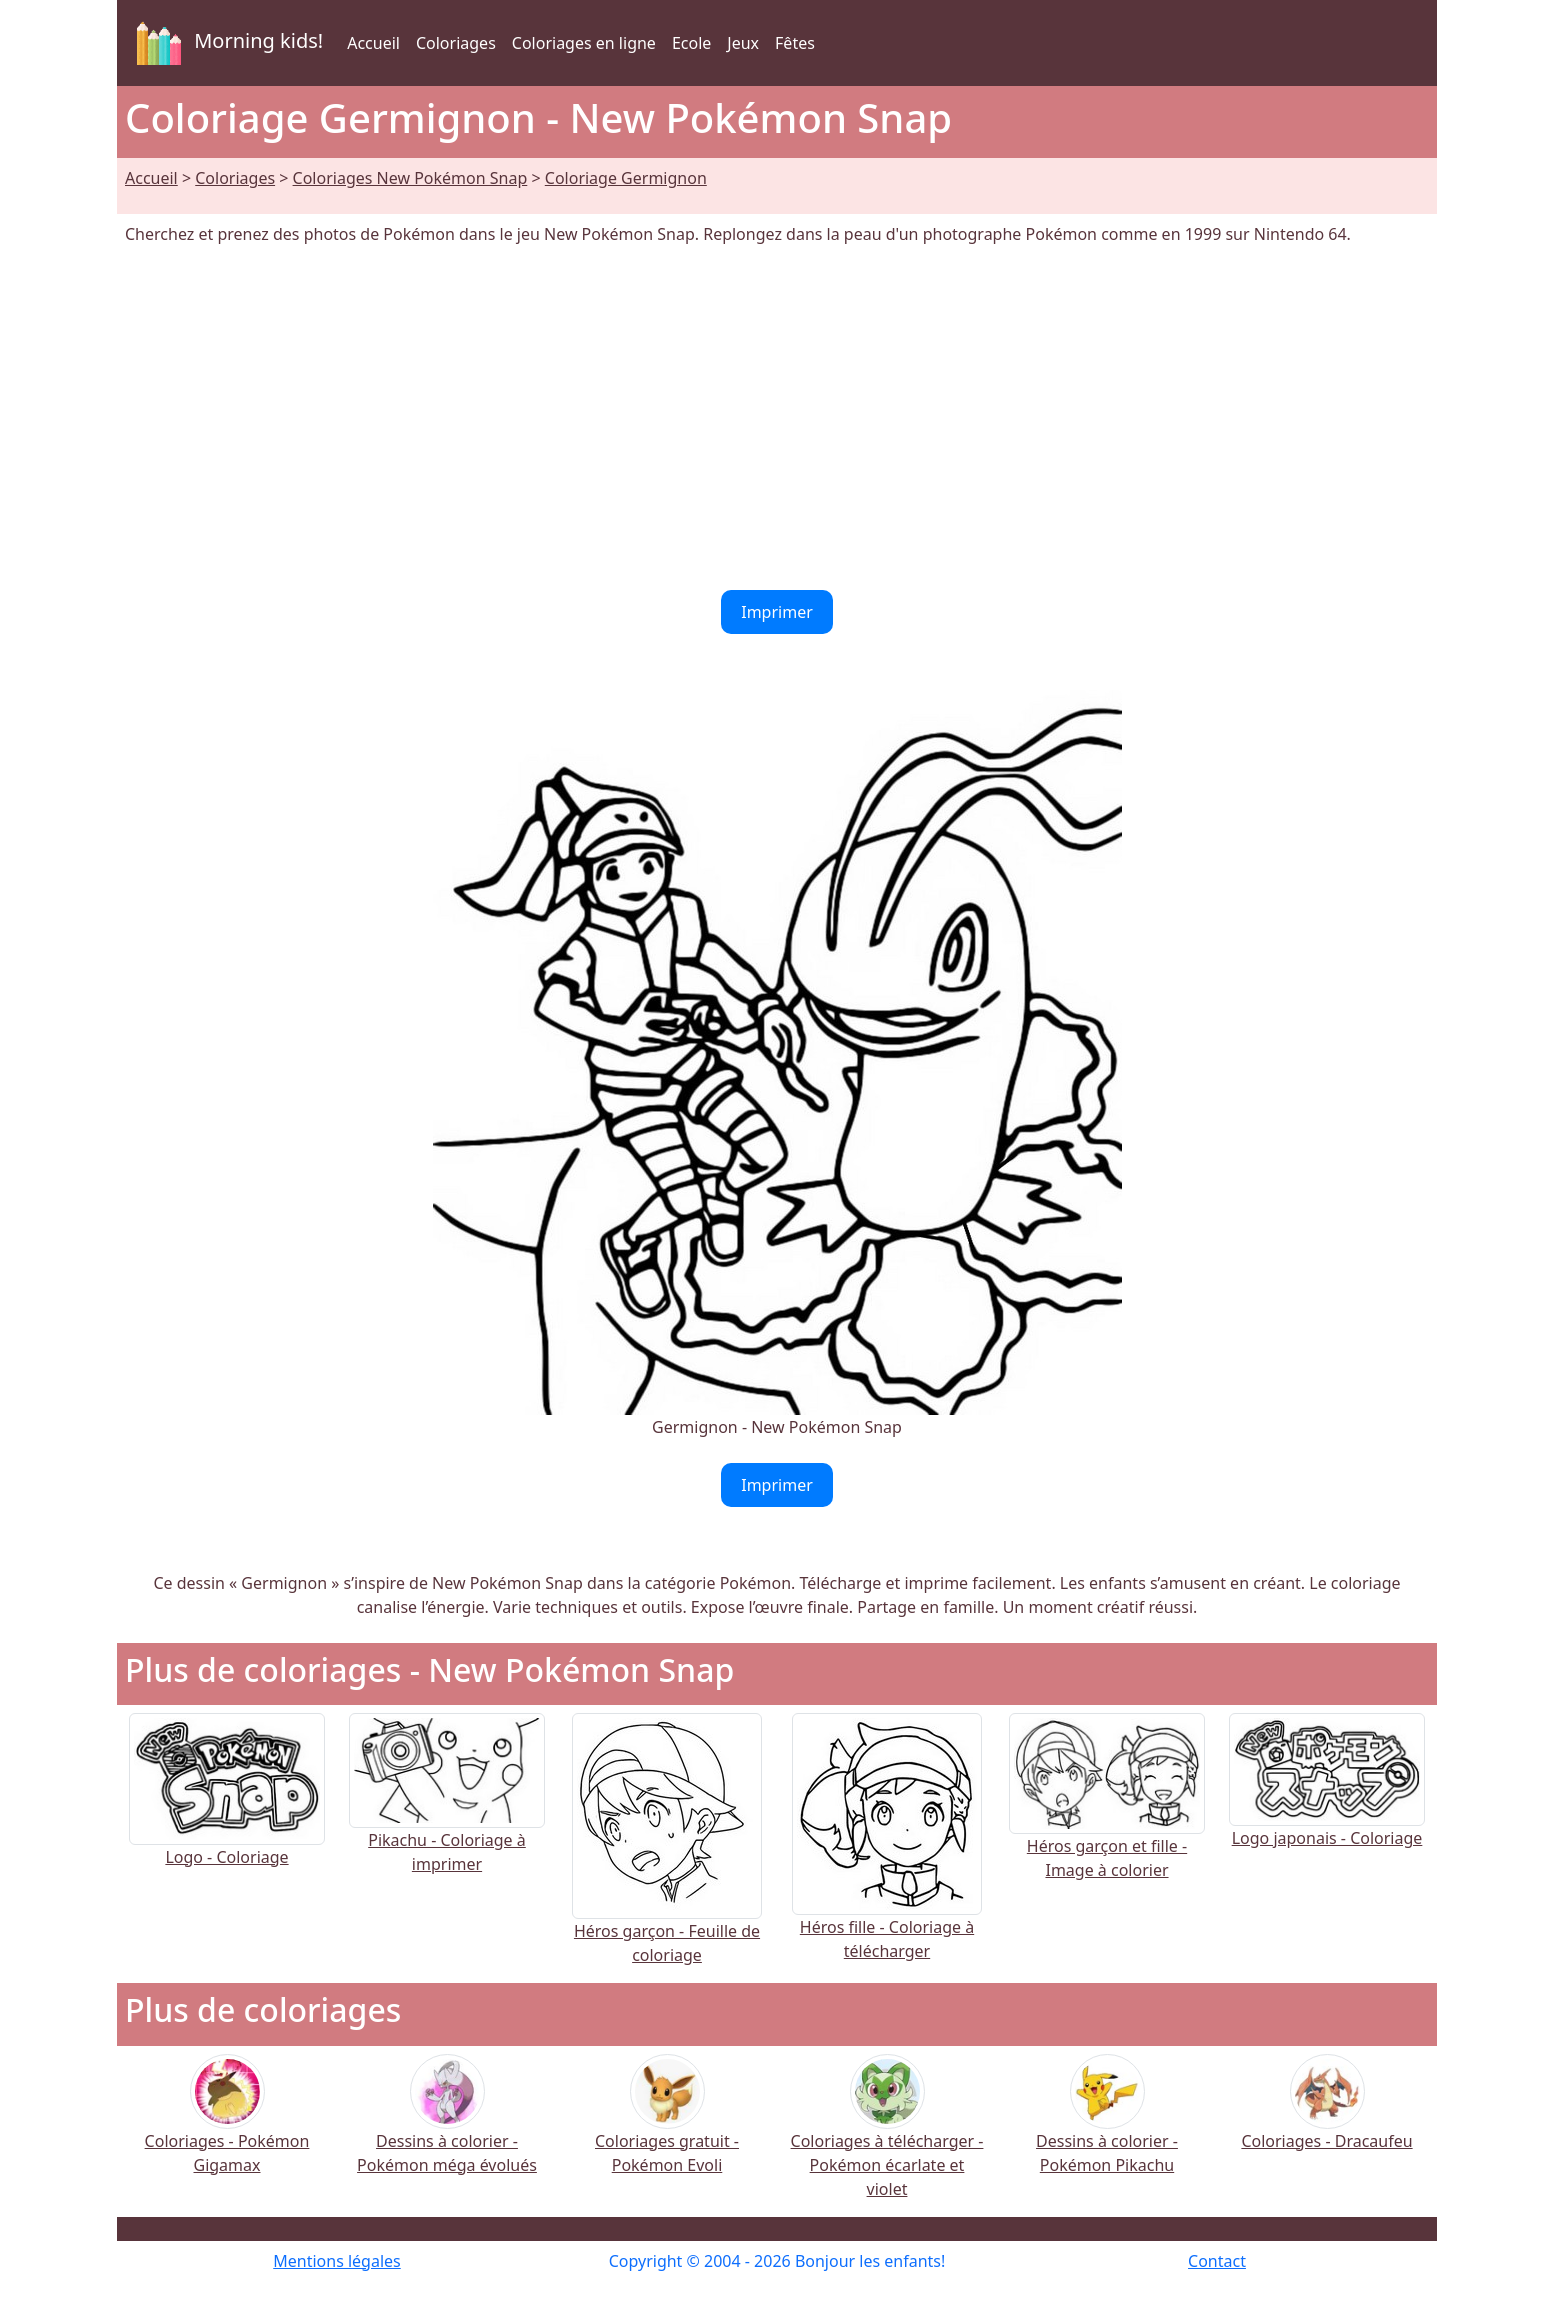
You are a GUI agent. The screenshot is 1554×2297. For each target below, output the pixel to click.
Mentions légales (337, 2261)
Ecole (691, 43)
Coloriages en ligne (584, 43)
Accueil (373, 43)
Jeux (743, 43)
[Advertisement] (777, 418)
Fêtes (795, 43)
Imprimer (777, 612)
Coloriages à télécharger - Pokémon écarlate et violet (887, 2139)
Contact (1217, 2261)
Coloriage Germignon (626, 178)
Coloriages (456, 43)
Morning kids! (226, 43)
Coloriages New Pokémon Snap (410, 178)
